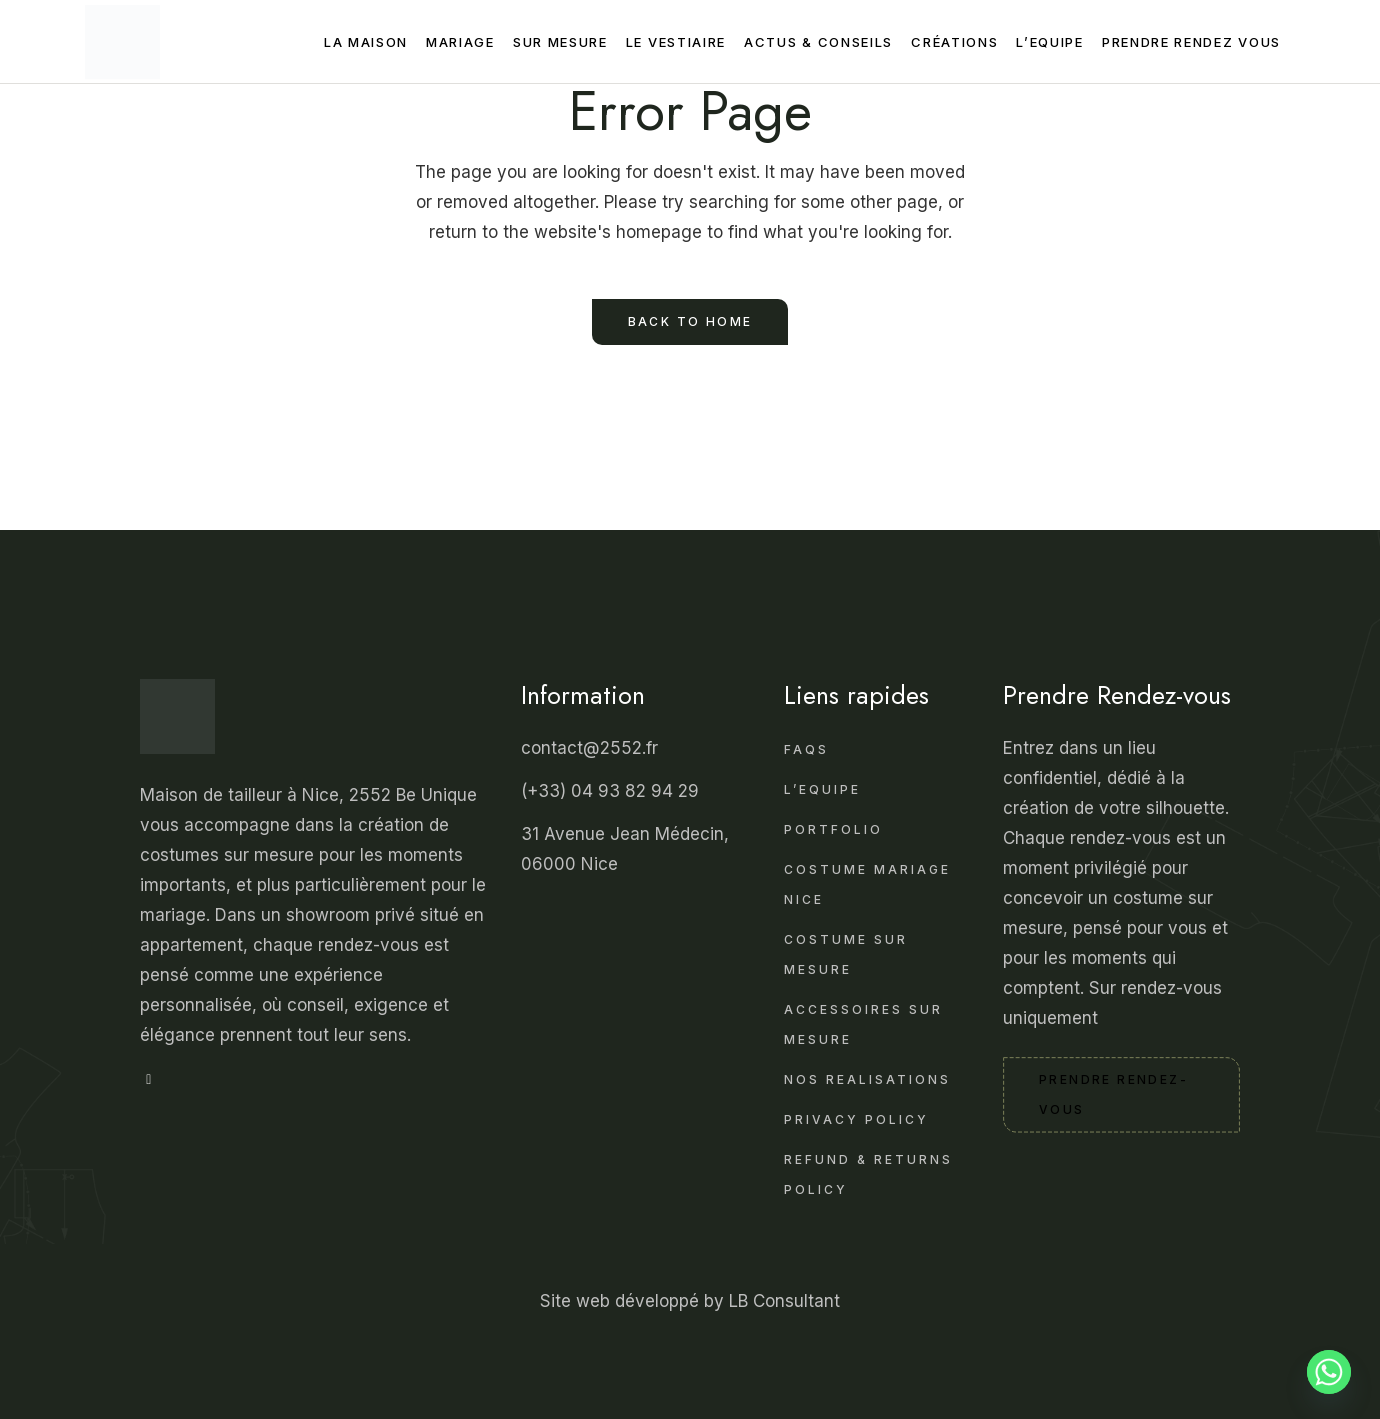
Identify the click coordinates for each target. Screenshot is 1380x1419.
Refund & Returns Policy (868, 1174)
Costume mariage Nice (867, 884)
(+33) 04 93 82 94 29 (612, 791)
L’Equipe (822, 789)
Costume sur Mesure (846, 954)
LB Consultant (784, 1301)
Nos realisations (867, 1079)
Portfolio (833, 829)
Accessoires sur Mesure (863, 1024)
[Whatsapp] (1329, 1372)
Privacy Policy (856, 1119)
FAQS (806, 749)
